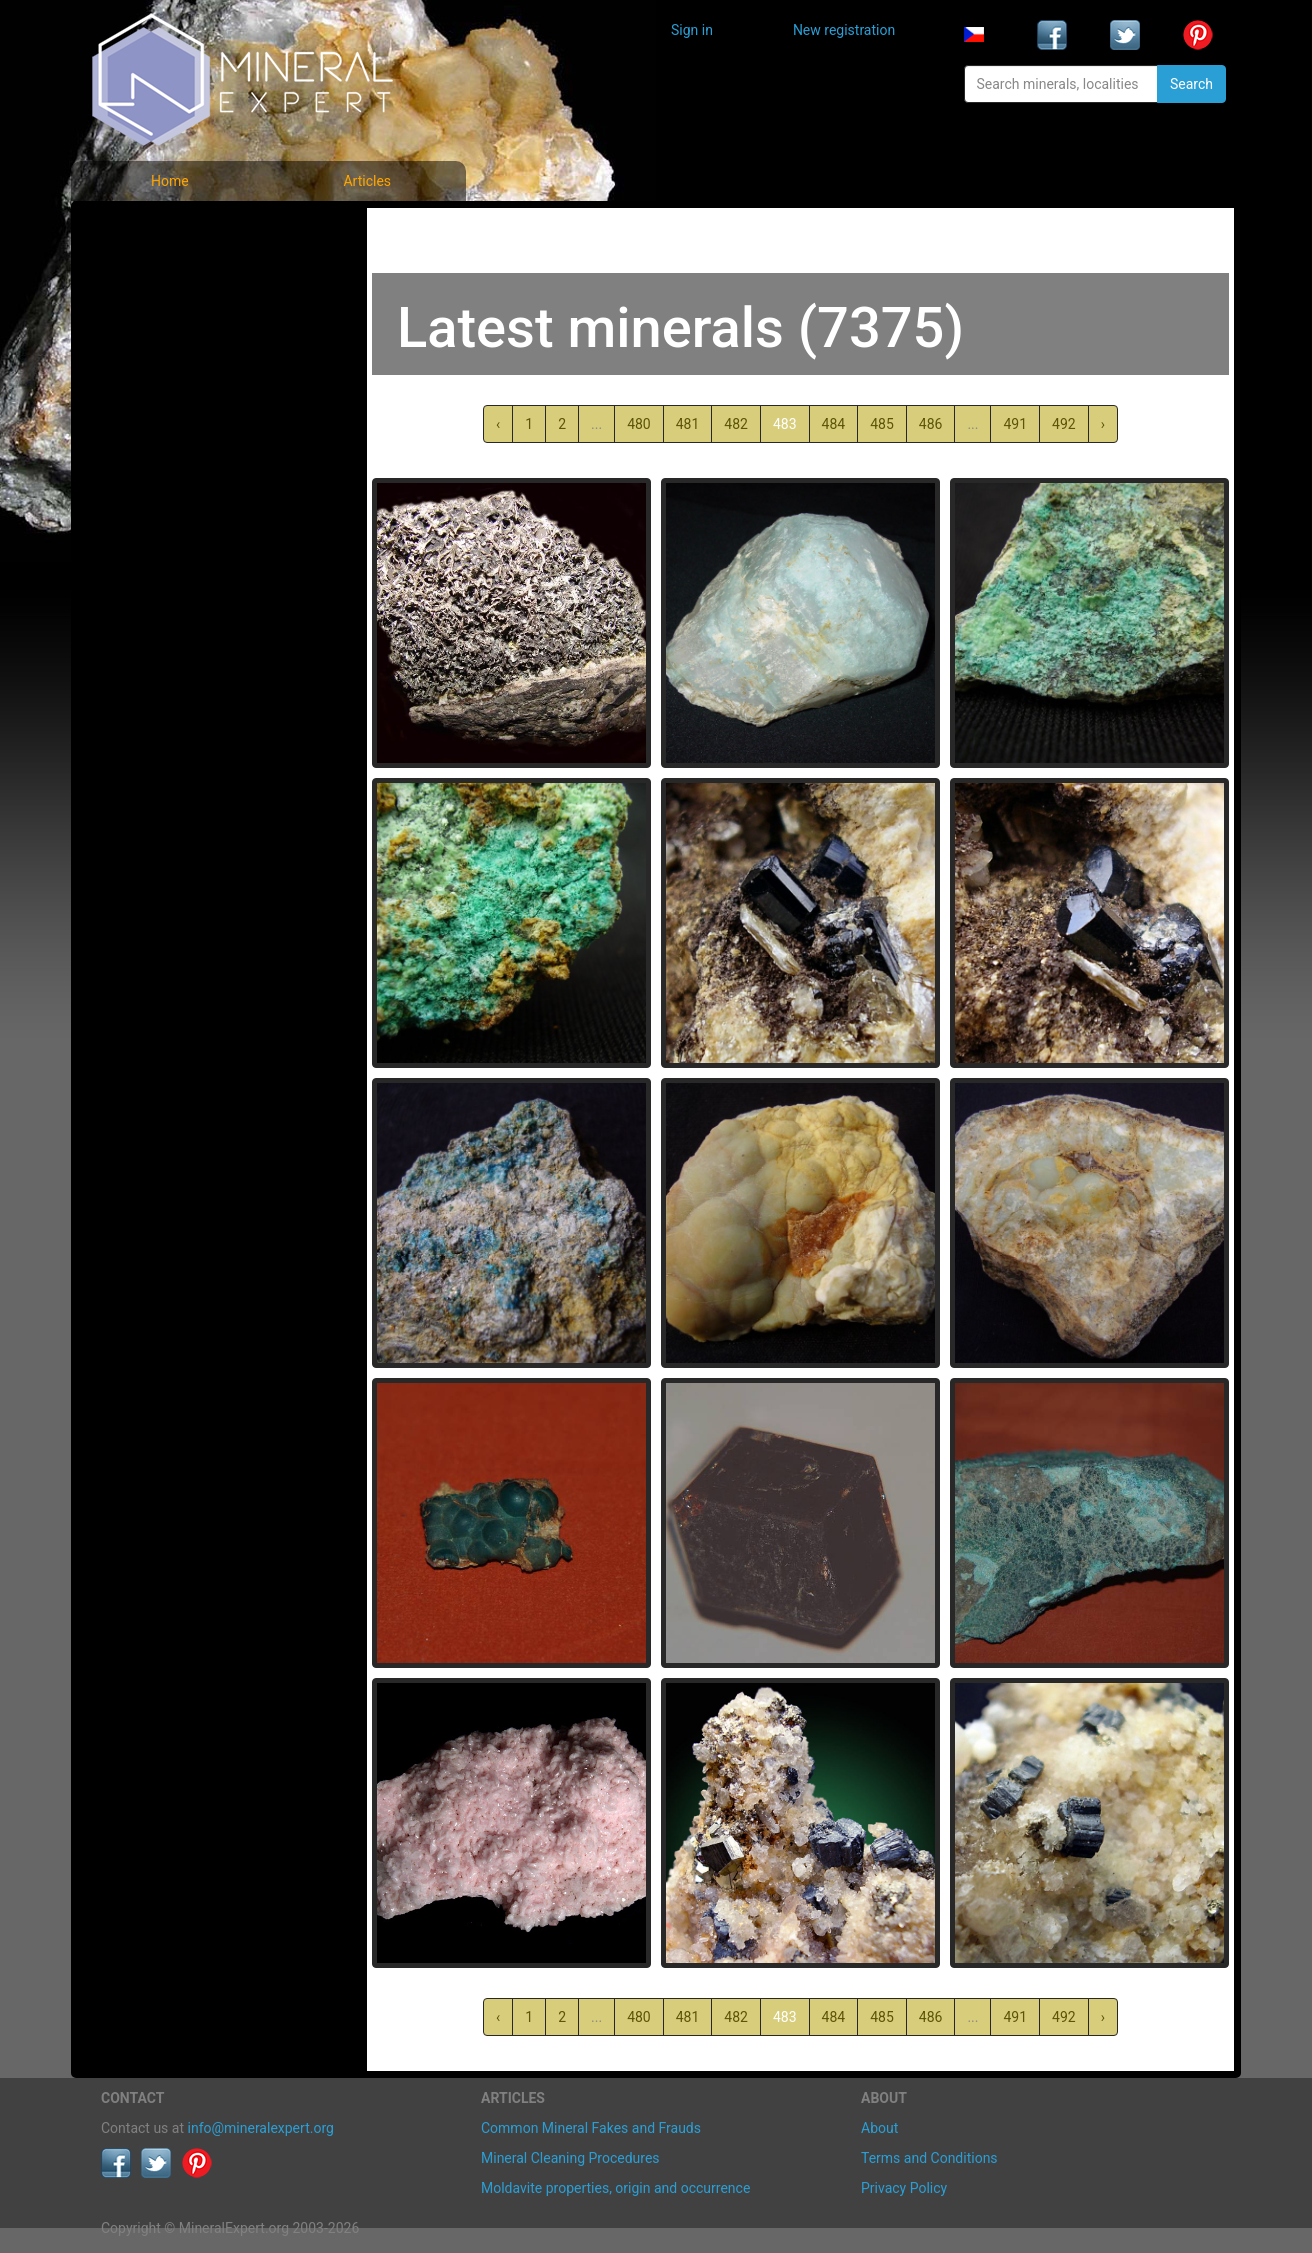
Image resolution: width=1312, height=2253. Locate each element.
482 (736, 424)
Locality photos (164, 318)
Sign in (692, 30)
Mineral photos (163, 230)
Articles (367, 181)
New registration (844, 30)
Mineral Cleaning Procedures (570, 2158)
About (879, 2128)
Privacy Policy (904, 2188)
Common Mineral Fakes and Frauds (591, 2128)
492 (1064, 424)
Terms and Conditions (929, 2158)
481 (688, 424)
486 (931, 424)
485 (882, 424)
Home (170, 181)
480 (639, 424)
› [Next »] (1103, 424)
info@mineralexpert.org (261, 2128)
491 (1015, 424)
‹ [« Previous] (498, 424)
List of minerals (165, 274)
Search (1191, 84)
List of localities (166, 362)
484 (834, 424)
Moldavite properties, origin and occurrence (615, 2188)
